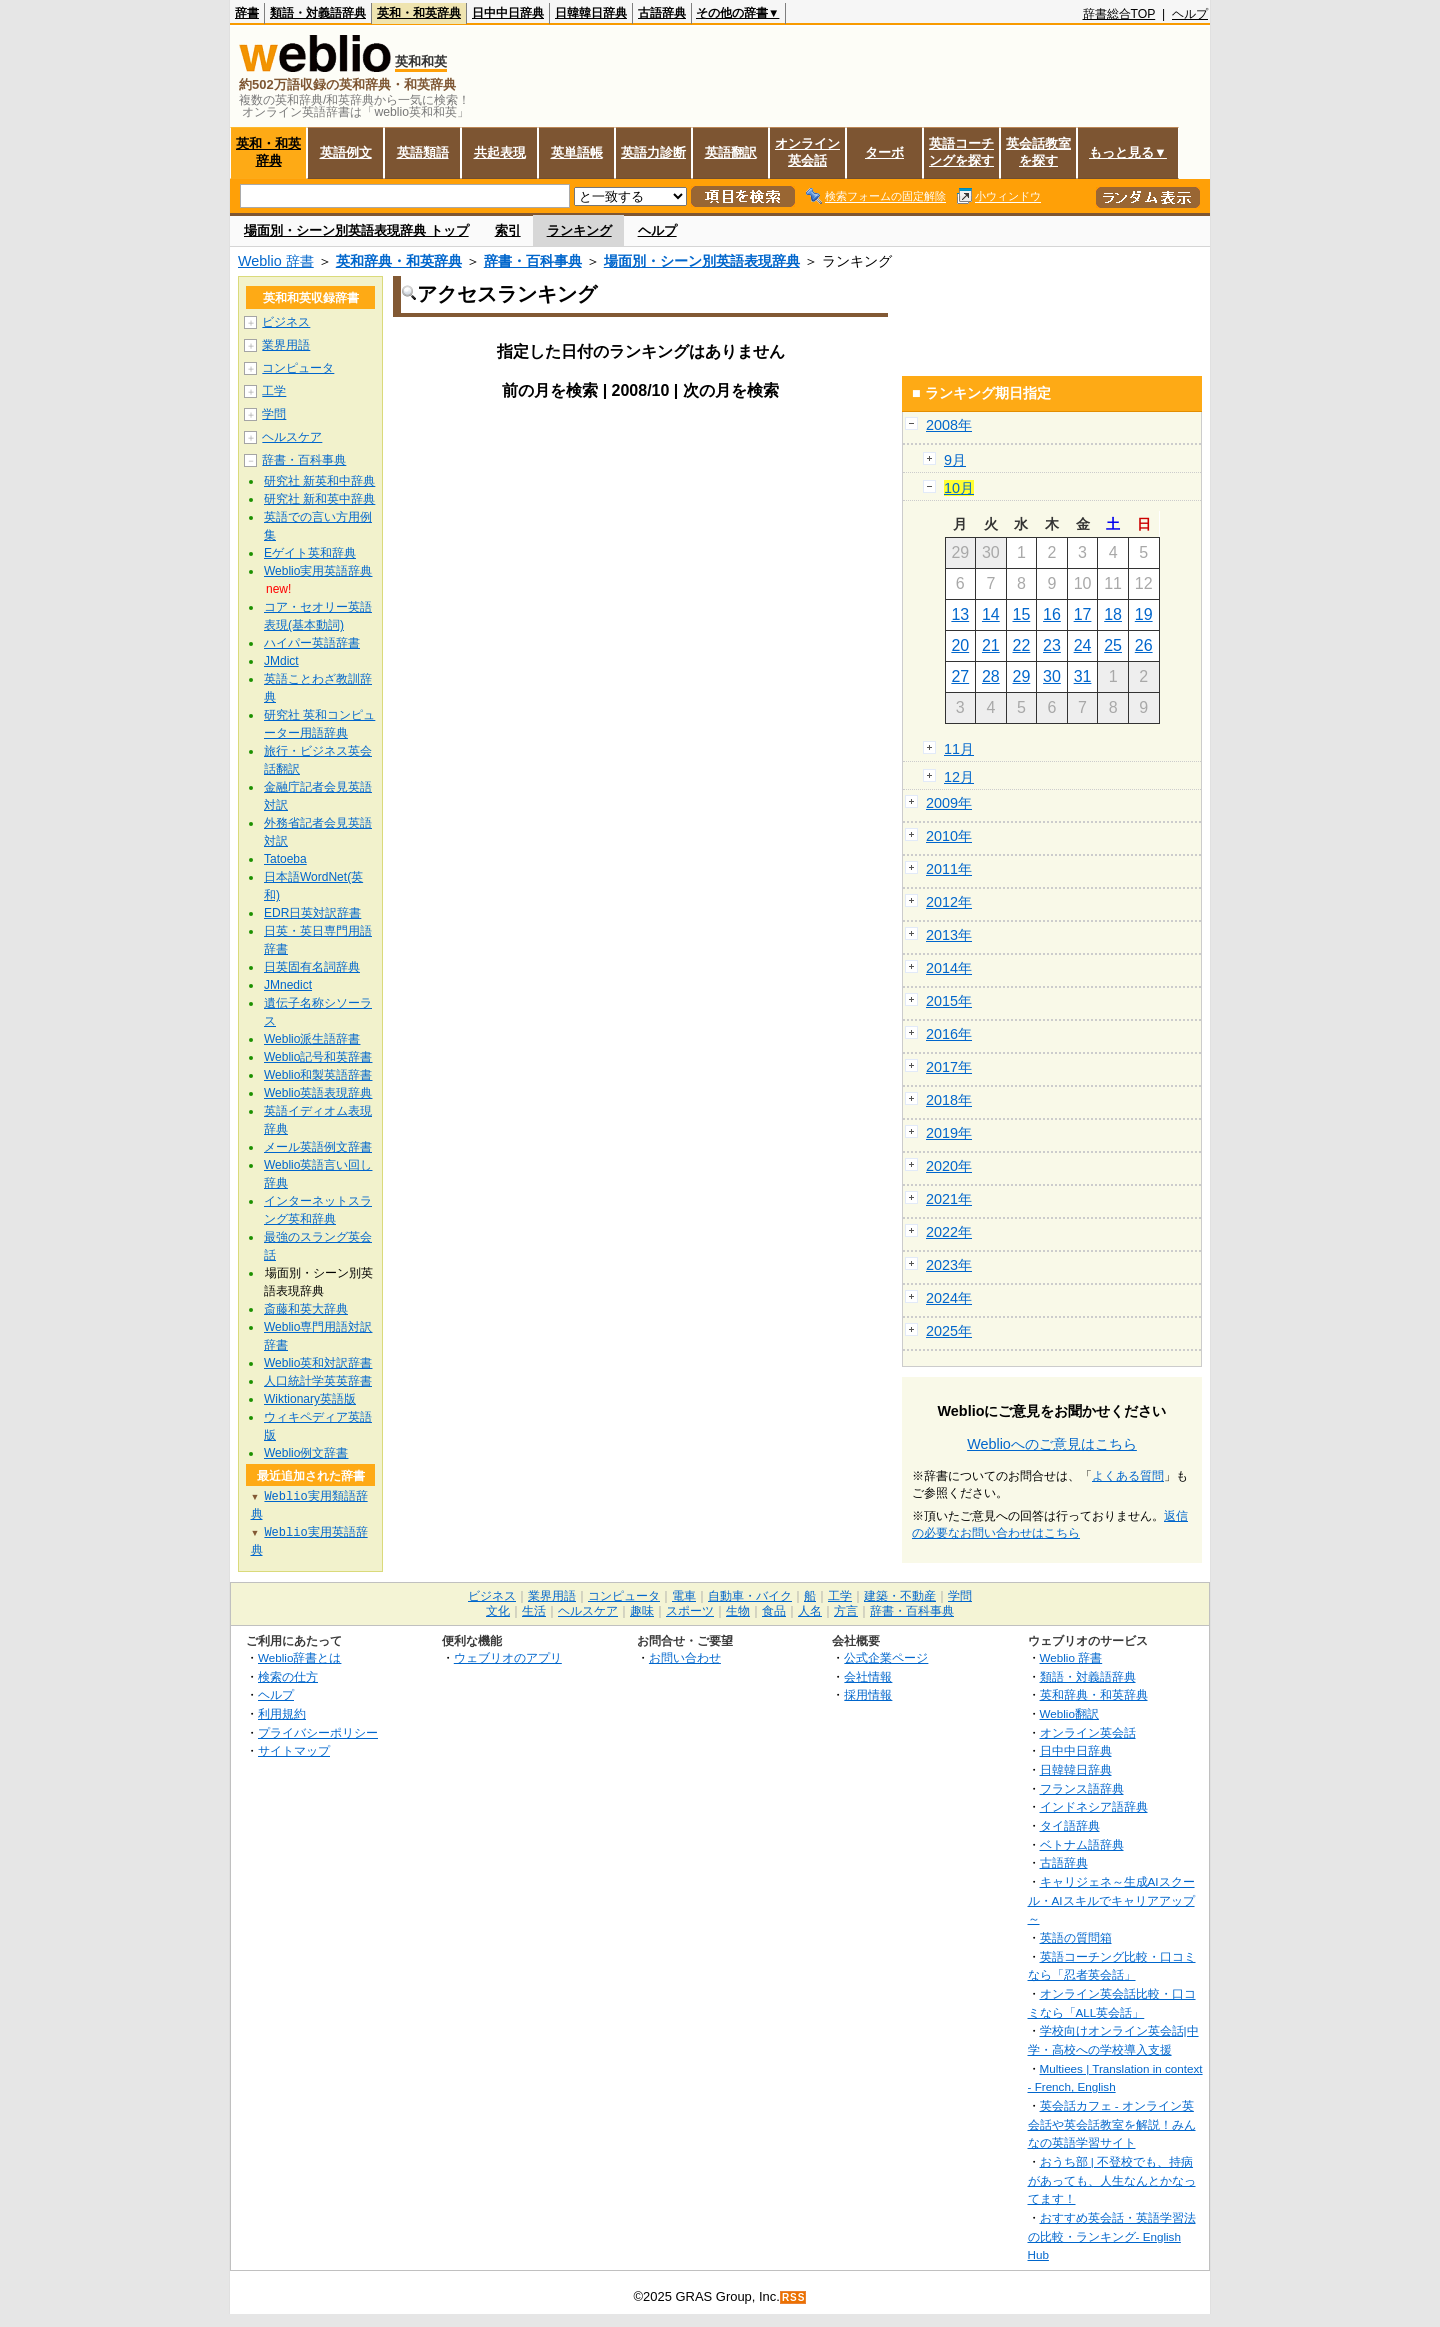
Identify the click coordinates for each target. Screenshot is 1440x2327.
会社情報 (868, 1676)
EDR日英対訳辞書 (312, 913)
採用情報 (868, 1694)
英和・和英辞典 (419, 13)
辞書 (247, 13)
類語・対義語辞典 (318, 13)
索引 (508, 230)
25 (1113, 645)
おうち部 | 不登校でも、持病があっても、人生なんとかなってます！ (1112, 2180)
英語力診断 (653, 152)
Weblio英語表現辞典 (318, 1093)
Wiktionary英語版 (310, 1399)
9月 (955, 460)
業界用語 (286, 345)
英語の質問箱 (1076, 1937)
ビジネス (286, 322)
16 (1052, 614)
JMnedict (288, 985)
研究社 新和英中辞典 (319, 499)
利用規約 (282, 1713)
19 (1144, 614)
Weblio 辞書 (276, 261)
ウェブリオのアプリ (508, 1657)
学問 (274, 414)
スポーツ (690, 1611)
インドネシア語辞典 (1094, 1806)
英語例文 (346, 152)
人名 (810, 1611)
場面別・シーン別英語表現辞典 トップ (356, 230)
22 (1022, 645)
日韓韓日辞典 (591, 13)
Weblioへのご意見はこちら (1052, 1444)
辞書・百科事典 (533, 261)
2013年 (949, 935)
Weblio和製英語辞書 (318, 1075)
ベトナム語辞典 (1082, 1844)
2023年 (949, 1265)
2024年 (949, 1298)
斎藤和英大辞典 (306, 1309)
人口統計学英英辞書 (318, 1381)
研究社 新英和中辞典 (319, 481)
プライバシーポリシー (318, 1732)
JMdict (281, 661)
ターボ (884, 152)
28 (991, 676)
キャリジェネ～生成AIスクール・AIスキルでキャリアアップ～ (1111, 1900)
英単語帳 (577, 152)
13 (960, 614)
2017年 (949, 1067)
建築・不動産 (900, 1596)
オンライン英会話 (807, 152)
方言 (846, 1611)
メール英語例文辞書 (318, 1147)
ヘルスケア (292, 437)
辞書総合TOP (1119, 14)
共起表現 (500, 152)
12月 (959, 777)
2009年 (949, 803)
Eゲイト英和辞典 (310, 553)
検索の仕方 (288, 1676)
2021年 (949, 1199)
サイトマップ (294, 1750)
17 (1083, 614)
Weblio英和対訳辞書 (318, 1363)
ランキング (579, 230)
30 (1052, 676)
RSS (794, 2297)
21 (991, 645)
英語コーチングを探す (961, 152)
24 (1083, 645)
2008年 (949, 425)
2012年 (949, 902)
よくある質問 (1128, 1476)
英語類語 (423, 152)
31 (1083, 676)
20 (960, 645)
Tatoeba (285, 859)
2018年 (949, 1100)
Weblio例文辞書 (306, 1453)
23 (1052, 645)
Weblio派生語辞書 (312, 1039)
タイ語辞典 (1070, 1825)
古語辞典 (662, 13)
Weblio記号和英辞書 (318, 1057)
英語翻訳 (731, 152)
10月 (959, 488)
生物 (738, 1611)
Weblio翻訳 (1069, 1713)
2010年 (949, 836)
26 (1144, 645)
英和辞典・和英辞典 (399, 261)
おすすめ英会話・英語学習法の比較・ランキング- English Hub (1112, 2236)
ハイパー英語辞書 (312, 643)
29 (1022, 676)
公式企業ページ (886, 1657)
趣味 (642, 1611)
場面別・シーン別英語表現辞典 (702, 261)
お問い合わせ (685, 1657)
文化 (498, 1611)
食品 (774, 1611)
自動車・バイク (750, 1596)
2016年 (949, 1034)
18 (1113, 614)
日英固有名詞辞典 (312, 967)
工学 (274, 391)
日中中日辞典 (508, 13)
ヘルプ (1190, 14)
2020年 (949, 1166)
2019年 (949, 1133)
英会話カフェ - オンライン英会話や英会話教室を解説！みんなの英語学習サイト (1112, 2124)
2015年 (949, 1001)
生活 (534, 1611)
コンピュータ (298, 368)
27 (960, 676)
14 (991, 614)
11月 (959, 749)
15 (1022, 614)
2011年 (949, 869)
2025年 (949, 1331)
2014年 (949, 968)
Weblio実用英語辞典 (318, 571)
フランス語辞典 (1082, 1788)
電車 (684, 1596)
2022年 (949, 1232)
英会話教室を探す (1038, 152)
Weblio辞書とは (299, 1657)
